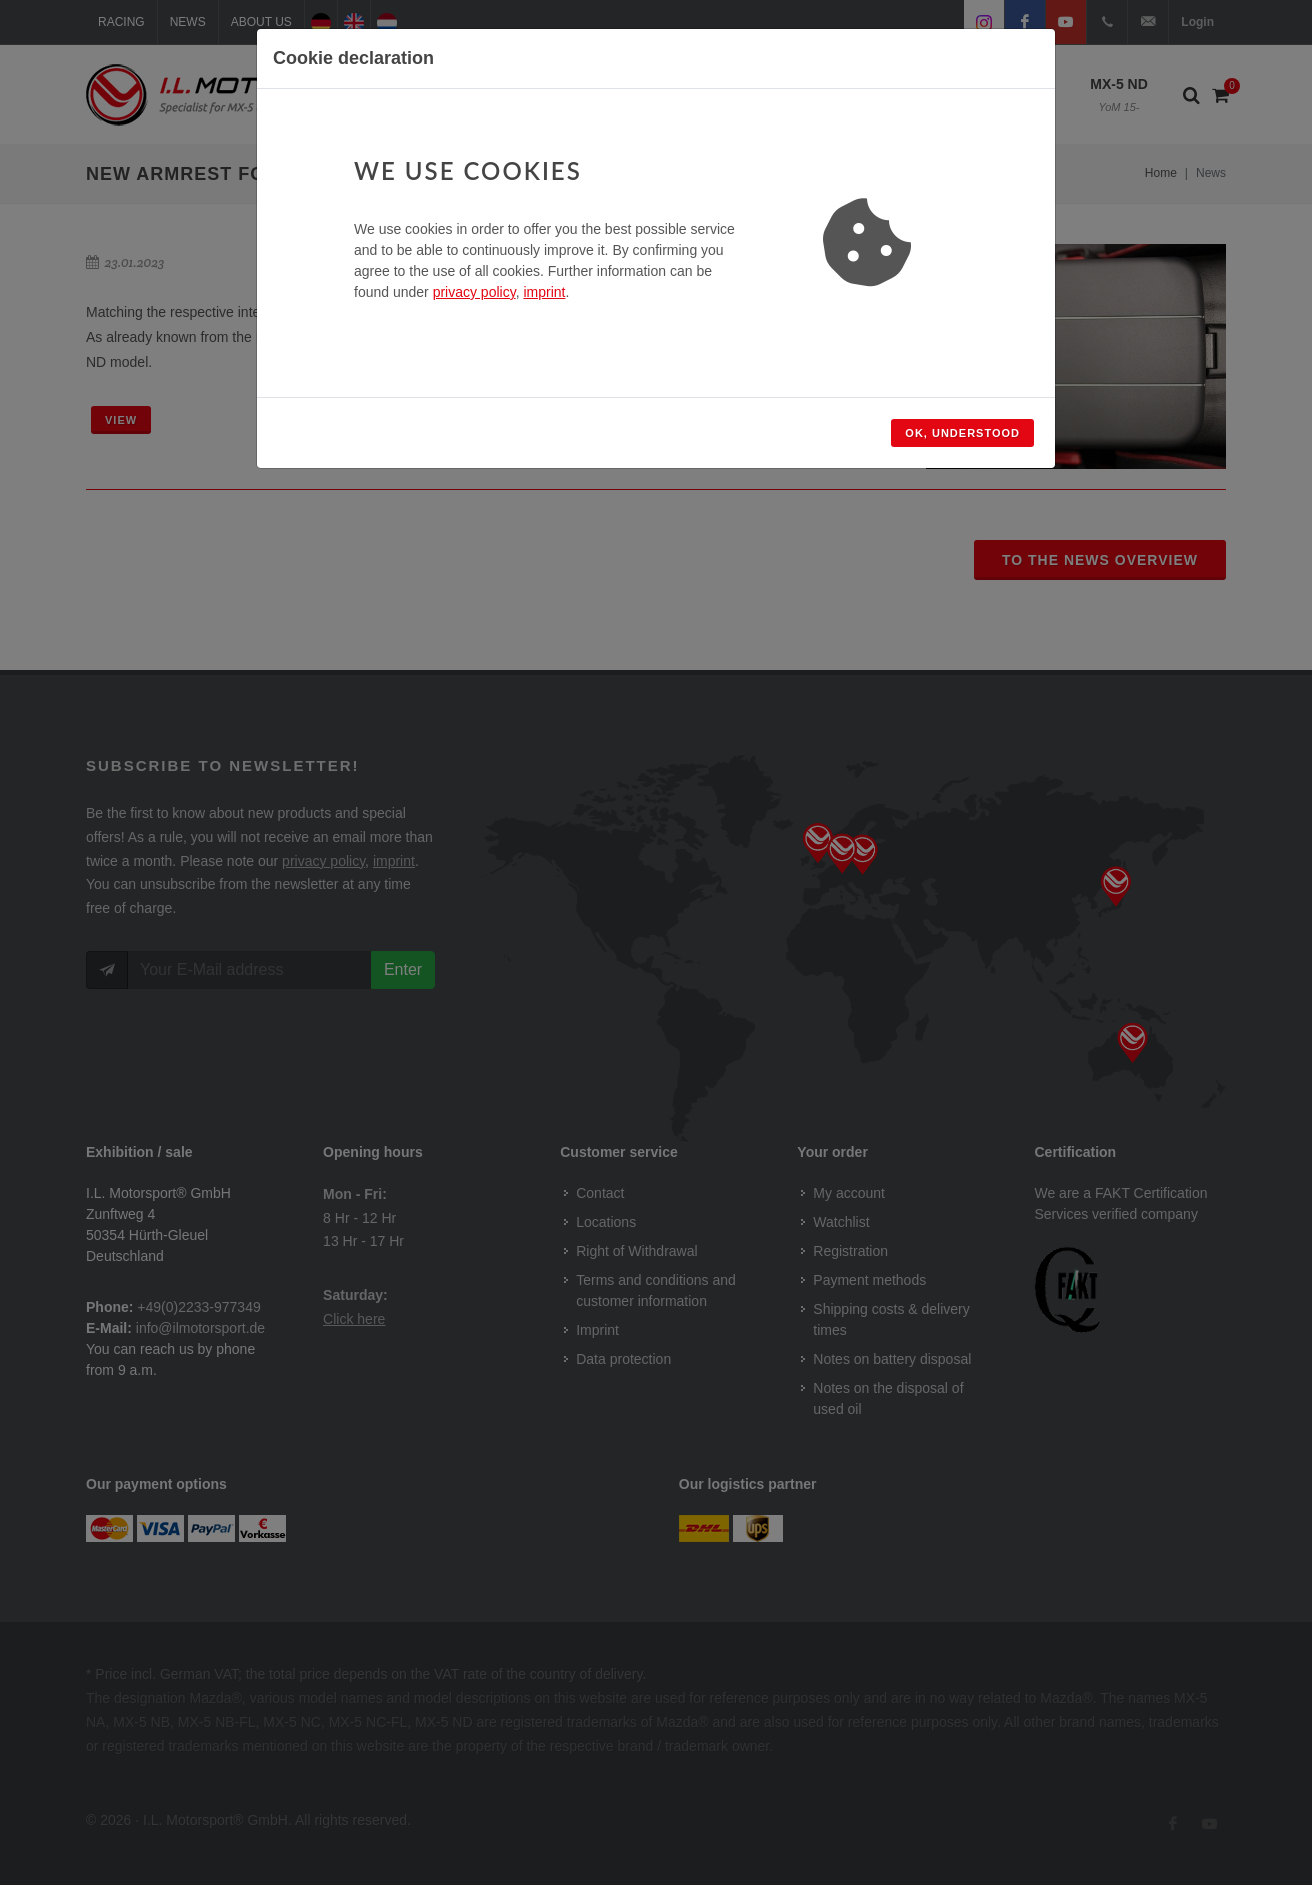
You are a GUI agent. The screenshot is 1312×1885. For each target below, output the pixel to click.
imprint (544, 292)
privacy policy (474, 292)
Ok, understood (962, 433)
